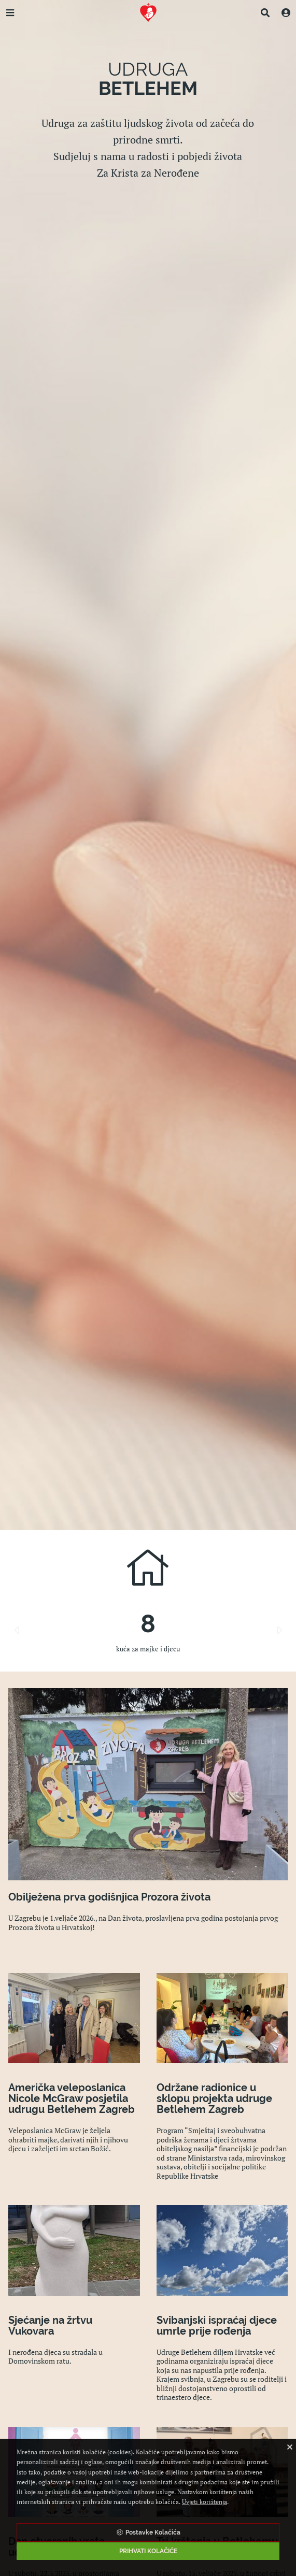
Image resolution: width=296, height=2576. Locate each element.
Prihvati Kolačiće (148, 2551)
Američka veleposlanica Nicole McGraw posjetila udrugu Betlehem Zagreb (71, 2098)
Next (279, 1630)
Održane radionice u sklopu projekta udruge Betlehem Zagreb (214, 2098)
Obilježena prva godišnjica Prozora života (109, 1897)
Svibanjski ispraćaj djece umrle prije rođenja (217, 2325)
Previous (16, 1630)
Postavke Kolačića (148, 2532)
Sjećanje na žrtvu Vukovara (50, 2325)
